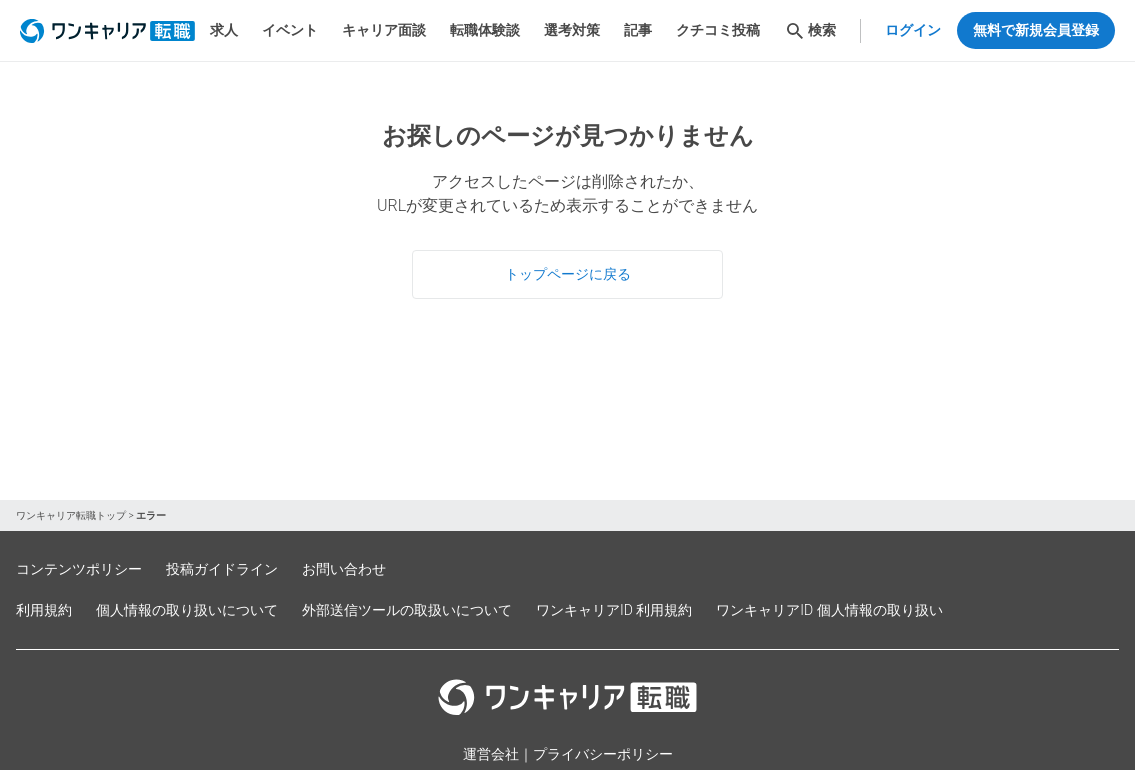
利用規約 (44, 610)
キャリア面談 (384, 30)
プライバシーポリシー (603, 754)
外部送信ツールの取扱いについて (407, 610)
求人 (224, 30)
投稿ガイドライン (222, 569)
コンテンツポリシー (79, 569)
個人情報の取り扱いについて (187, 610)
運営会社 (491, 754)
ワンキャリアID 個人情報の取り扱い (829, 610)
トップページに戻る (568, 274)
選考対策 (572, 30)
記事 (638, 30)
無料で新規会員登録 (1036, 30)
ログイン (913, 30)
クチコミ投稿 (718, 30)
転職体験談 (485, 30)
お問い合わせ (344, 569)
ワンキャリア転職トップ (71, 515)
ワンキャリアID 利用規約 (614, 610)
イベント (290, 30)
